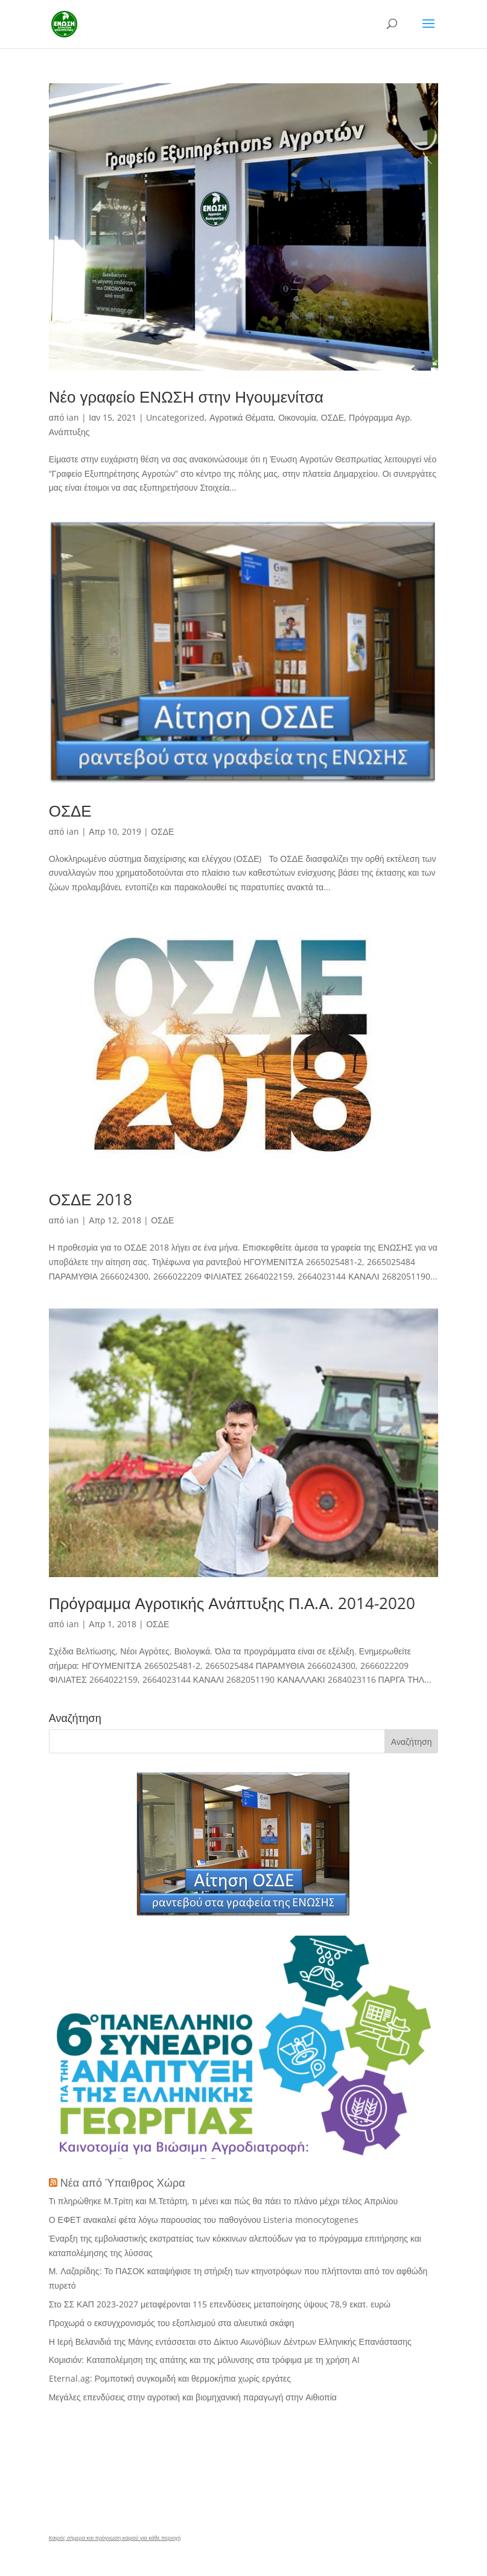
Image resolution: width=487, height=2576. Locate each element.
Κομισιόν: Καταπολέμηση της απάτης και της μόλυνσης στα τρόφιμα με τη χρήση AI (204, 2359)
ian (72, 417)
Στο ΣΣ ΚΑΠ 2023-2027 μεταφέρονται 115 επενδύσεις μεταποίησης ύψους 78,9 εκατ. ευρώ (219, 2304)
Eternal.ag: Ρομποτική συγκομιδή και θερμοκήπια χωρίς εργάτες (170, 2378)
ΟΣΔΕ (332, 417)
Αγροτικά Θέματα (241, 417)
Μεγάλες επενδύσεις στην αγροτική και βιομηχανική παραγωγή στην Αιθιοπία (193, 2397)
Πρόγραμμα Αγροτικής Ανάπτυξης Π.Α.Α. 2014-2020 (232, 1603)
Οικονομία (297, 417)
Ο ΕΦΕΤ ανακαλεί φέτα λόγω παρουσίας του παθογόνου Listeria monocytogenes (204, 2219)
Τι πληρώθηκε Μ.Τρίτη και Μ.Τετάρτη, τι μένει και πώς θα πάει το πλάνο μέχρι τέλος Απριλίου (223, 2201)
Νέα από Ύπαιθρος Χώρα (122, 2182)
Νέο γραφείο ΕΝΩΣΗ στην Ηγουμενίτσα (186, 396)
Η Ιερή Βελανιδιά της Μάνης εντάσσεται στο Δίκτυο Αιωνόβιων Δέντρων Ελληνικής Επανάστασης (230, 2341)
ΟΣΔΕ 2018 (90, 1199)
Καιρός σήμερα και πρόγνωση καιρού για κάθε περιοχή (114, 2538)
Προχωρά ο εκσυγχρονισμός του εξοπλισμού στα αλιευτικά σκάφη (171, 2323)
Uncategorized (175, 417)
